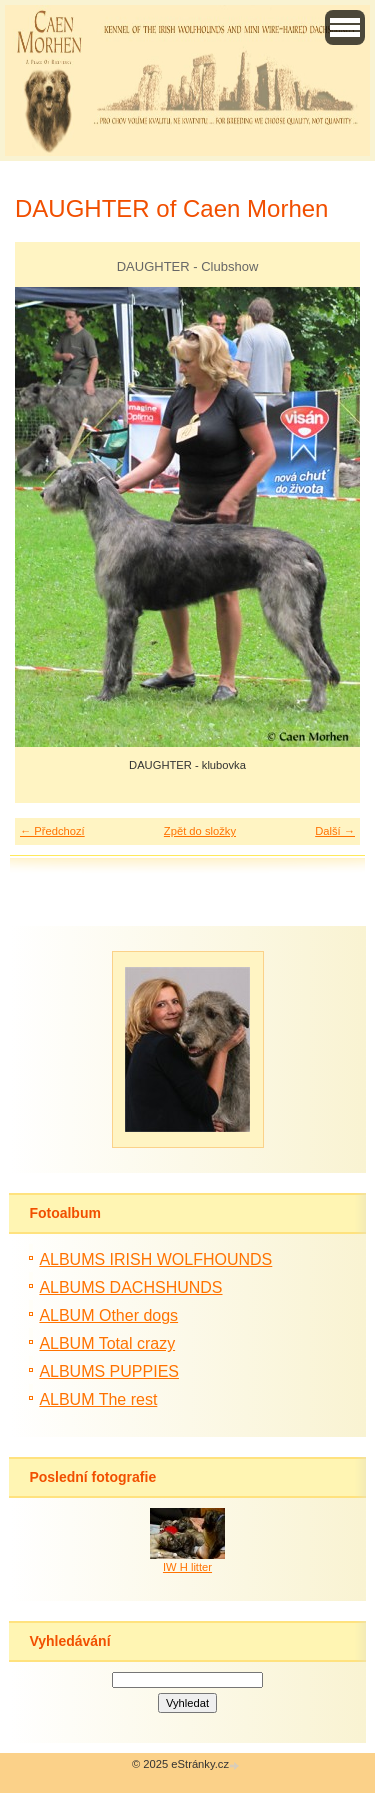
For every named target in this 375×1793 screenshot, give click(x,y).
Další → (335, 831)
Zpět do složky (200, 831)
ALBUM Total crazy (107, 1343)
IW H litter (187, 1567)
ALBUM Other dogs (108, 1315)
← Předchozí (52, 831)
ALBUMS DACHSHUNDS (130, 1287)
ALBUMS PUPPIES (109, 1371)
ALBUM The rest (98, 1399)
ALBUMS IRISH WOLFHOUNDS (155, 1259)
